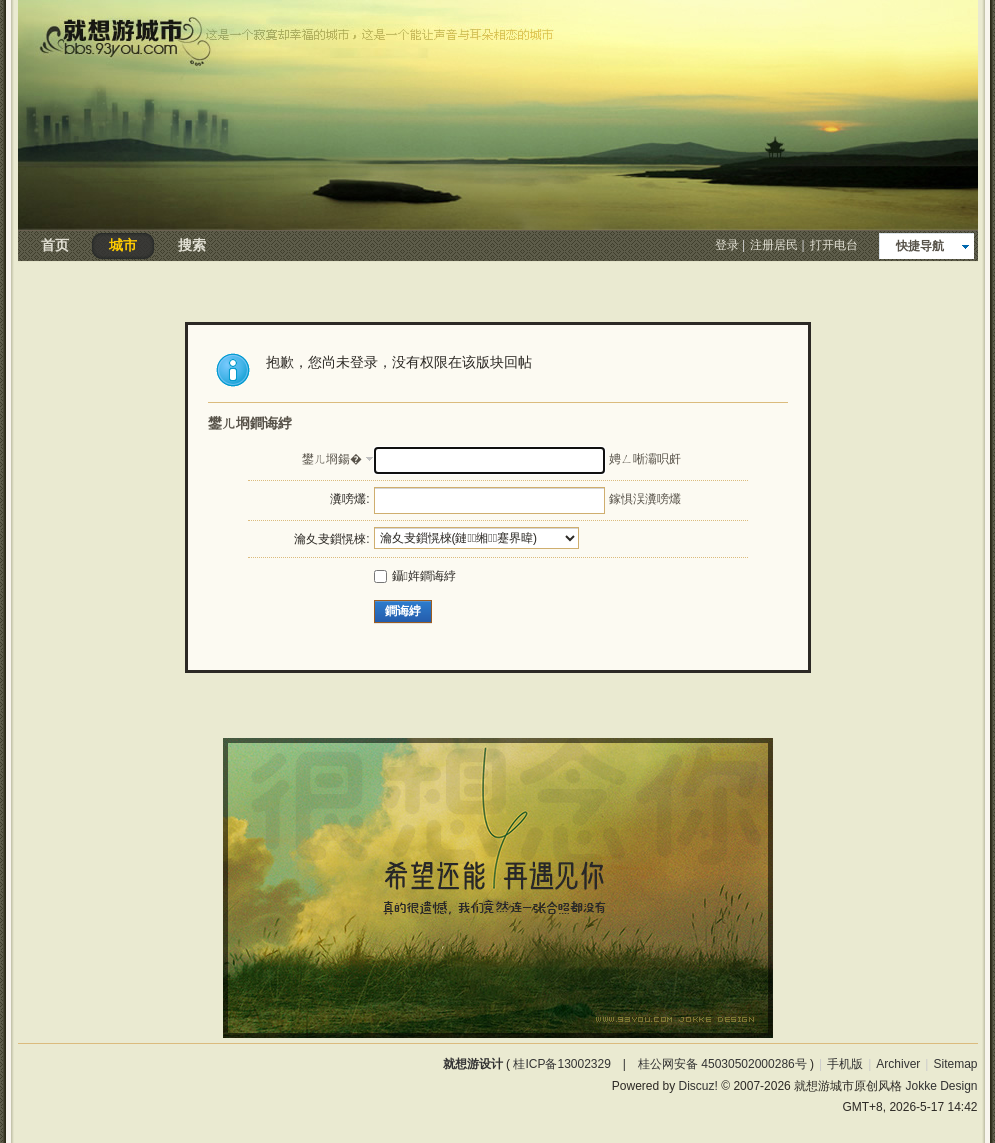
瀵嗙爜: (349, 499)
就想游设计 (473, 1064)
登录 (727, 245)
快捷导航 (920, 246)
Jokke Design (941, 1086)
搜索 (192, 245)
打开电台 (834, 245)
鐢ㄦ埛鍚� (332, 459)
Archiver (898, 1064)
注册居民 (774, 245)
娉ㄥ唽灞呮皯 (645, 459)
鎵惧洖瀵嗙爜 (645, 499)
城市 (123, 245)
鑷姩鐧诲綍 (415, 576)
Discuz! (698, 1086)
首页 (55, 245)
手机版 (845, 1064)
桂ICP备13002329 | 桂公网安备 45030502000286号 (659, 1064)
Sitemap (955, 1064)
